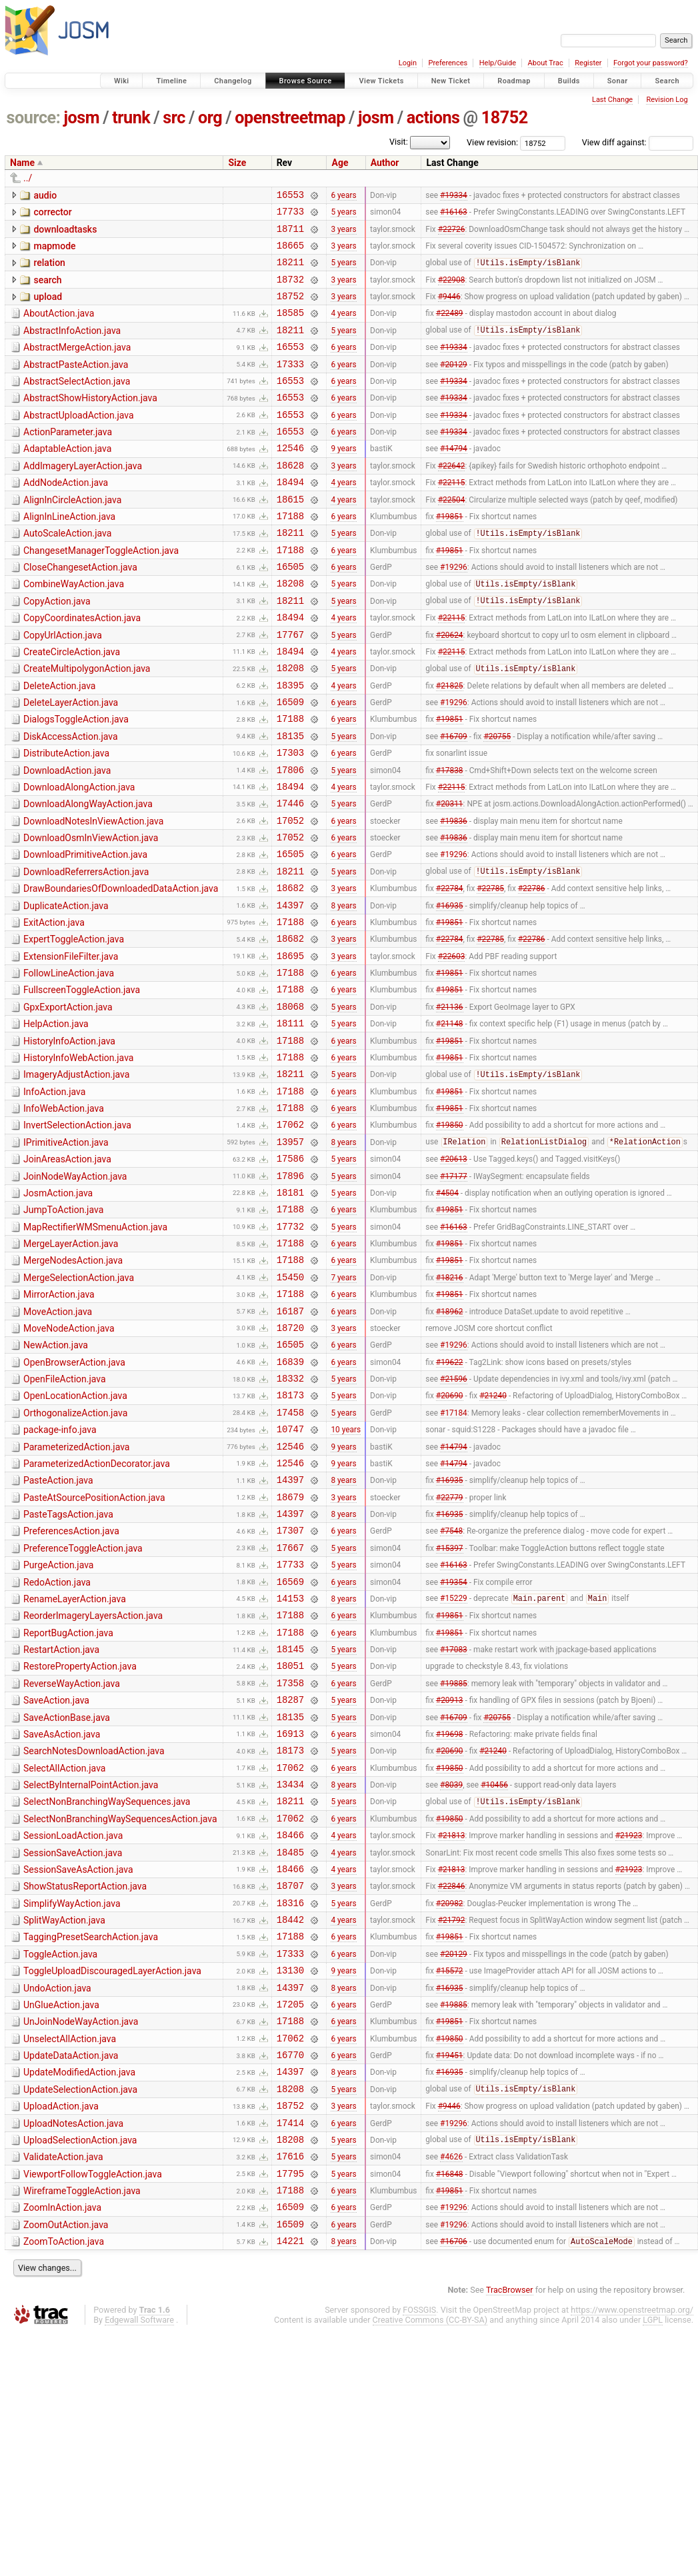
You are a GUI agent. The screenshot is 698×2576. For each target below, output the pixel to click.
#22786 (531, 971)
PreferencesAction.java (71, 1689)
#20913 (449, 1879)
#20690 (449, 1539)
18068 (290, 1104)
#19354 (453, 1747)
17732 (290, 1350)
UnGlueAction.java (61, 2218)
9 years (343, 480)
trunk (131, 117)
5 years (343, 215)
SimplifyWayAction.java (72, 2105)
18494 (290, 517)
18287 (290, 1879)
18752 (504, 117)
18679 (290, 1652)
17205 (290, 2219)
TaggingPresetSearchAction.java (90, 2142)
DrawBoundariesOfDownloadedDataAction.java (120, 970)
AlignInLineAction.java (69, 554)
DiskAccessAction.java (70, 800)
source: (34, 117)
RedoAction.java (57, 1746)
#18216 (449, 1406)
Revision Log (666, 99)
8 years (343, 990)
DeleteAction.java (59, 743)
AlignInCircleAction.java (72, 536)
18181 (290, 1312)
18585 (290, 328)
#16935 (449, 990)
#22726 (451, 234)
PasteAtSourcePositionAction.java (94, 1651)
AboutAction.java (58, 327)
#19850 (449, 1236)
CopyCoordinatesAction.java (82, 667)
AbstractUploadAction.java (78, 441)
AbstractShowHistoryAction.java (90, 422)
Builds (569, 81)
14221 (290, 2484)
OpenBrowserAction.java (74, 1500)
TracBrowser (509, 2534)
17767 (290, 688)
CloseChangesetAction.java (80, 611)
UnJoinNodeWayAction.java (80, 2237)
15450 (290, 1406)
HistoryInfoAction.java (69, 1141)
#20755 (497, 801)
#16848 (449, 2408)
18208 (290, 631)
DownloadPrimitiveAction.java (85, 932)
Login (408, 63)
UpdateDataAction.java (70, 2275)
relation (49, 270)
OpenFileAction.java (64, 1519)
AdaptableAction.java (67, 478)
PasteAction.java (58, 1632)
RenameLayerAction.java (74, 1765)
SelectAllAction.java (64, 1954)
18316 (290, 2106)
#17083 (453, 1823)
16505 (290, 612)
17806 (290, 839)
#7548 (451, 1690)
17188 (290, 555)
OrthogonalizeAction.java (75, 1557)
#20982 (449, 2106)
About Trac (545, 63)
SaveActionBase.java (66, 1897)
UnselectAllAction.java (69, 2256)
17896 (290, 1293)
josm (81, 117)
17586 (290, 1274)
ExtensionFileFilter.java (70, 1046)
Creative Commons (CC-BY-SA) (430, 2564)
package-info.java (60, 1575)
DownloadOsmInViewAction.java (90, 913)
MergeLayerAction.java (70, 1367)
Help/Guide (497, 63)
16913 (290, 1917)
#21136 (449, 1103)
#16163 (453, 215)
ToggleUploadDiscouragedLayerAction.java (112, 2180)
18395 (290, 744)
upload (47, 308)
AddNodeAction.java (65, 516)
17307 (290, 1690)
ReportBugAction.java (68, 1803)
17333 (290, 385)
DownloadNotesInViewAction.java (93, 895)
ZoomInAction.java (62, 2445)
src (174, 117)
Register (588, 63)
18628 (290, 499)
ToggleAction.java (60, 2162)
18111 (290, 1122)
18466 (290, 2030)
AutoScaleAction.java (67, 573)
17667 (290, 1709)
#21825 (449, 744)
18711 (290, 234)
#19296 (453, 612)
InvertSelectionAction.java (77, 1235)
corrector (52, 214)
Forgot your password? (650, 63)
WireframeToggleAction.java (82, 2426)
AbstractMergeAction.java (77, 365)
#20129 (453, 385)
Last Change (612, 99)
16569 (290, 1747)
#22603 (451, 1047)
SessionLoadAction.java (73, 2029)
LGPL (653, 2564)
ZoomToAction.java (63, 2483)
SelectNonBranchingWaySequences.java (106, 1991)
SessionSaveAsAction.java (78, 2067)
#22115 (451, 518)
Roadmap (514, 81)
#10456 (494, 1974)
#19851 (449, 555)
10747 (290, 1576)
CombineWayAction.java (73, 630)
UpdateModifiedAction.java (79, 2294)
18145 (290, 1822)
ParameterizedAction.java (76, 1595)
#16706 (453, 2485)
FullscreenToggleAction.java (81, 1083)
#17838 (449, 839)
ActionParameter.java (67, 460)
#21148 (449, 1123)
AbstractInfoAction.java (72, 346)
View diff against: (637, 142)
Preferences (447, 63)
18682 (290, 971)
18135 (290, 801)
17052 (290, 896)
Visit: (398, 142)
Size (237, 162)
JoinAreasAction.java (67, 1273)
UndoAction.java (57, 2200)
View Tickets (381, 81)
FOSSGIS (419, 2554)
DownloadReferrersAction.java (86, 951)
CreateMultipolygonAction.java (86, 724)
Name (22, 162)
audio (45, 195)
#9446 (449, 310)
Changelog (232, 81)
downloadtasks (65, 233)
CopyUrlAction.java (62, 687)
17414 (290, 2352)
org (210, 117)
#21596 (453, 1520)
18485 (290, 2049)
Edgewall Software (139, 2564)
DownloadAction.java (67, 838)
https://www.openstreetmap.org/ (632, 2554)
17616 (290, 2389)
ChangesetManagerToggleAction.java (101, 592)
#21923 (629, 2030)
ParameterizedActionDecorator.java (96, 1613)
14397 (290, 990)
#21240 (493, 1539)
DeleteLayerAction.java (70, 762)
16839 (290, 1501)
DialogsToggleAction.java (76, 781)
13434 (290, 1973)
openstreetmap (290, 117)
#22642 (451, 498)
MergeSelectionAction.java (78, 1405)
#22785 (490, 971)
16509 (290, 763)
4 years (343, 328)
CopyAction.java (57, 649)
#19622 (449, 1501)
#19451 (449, 2276)
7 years (343, 1406)
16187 (290, 1444)
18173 (290, 1538)
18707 (290, 2087)
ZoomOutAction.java (65, 2464)
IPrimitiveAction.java (66, 1254)
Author (385, 162)
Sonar (617, 81)
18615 (290, 537)
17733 (290, 215)
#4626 (451, 2390)
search (47, 290)
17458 (290, 1558)
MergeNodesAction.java (73, 1386)
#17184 (453, 1557)
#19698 (449, 1917)
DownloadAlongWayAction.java (88, 875)
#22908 (451, 290)
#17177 (453, 1293)
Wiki (121, 81)
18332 (290, 1520)
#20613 (453, 1274)
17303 (290, 820)
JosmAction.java (58, 1311)
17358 (290, 1860)
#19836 (453, 895)
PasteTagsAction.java (68, 1670)
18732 (290, 291)
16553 (290, 196)
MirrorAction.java (59, 1424)
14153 (290, 1766)
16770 (290, 2276)
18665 (290, 253)
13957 (290, 1255)
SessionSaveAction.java (72, 2048)
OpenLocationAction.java (75, 1537)
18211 (290, 271)
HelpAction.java (56, 1121)
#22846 (451, 2087)
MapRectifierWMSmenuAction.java (95, 1349)
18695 (290, 1047)
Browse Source (305, 81)
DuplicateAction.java (66, 989)
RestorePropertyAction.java (80, 1840)
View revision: (492, 142)
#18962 (449, 1444)
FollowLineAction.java (68, 1065)
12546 (290, 479)
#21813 (451, 2030)
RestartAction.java (61, 1821)
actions (433, 117)
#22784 (449, 971)
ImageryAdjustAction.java (76, 1178)
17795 (290, 2409)
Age (339, 162)
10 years (346, 1577)
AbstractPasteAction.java (75, 384)
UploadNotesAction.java (73, 2351)
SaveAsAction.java (61, 1916)
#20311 (449, 877)
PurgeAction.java (58, 1727)
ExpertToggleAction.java (73, 1027)
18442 (290, 2125)
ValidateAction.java (63, 2388)
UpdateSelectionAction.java (80, 2313)
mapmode (54, 252)
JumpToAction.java (63, 1329)
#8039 (451, 1974)
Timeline (171, 81)
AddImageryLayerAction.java (82, 498)
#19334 (453, 196)
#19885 (453, 1860)
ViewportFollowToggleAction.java (92, 2408)
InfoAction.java (54, 1197)
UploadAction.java (61, 2332)
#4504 (447, 1311)
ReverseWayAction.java (71, 1859)
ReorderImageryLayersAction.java (93, 1783)
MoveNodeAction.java (69, 1462)
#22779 (449, 1652)
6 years (343, 196)
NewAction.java (55, 1481)
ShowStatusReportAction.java (85, 2086)
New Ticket (451, 81)
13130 (290, 2181)
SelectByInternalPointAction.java (90, 1972)
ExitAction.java (54, 1008)
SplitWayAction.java (64, 2124)
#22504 (451, 536)
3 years (343, 234)
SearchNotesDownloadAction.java (94, 1935)
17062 (290, 1236)
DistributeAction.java (66, 819)
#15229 (453, 1766)
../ (27, 178)
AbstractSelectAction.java (76, 403)
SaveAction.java (56, 1878)
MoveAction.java (57, 1443)
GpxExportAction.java (68, 1103)
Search (667, 81)
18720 (290, 1463)
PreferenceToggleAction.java (83, 1708)
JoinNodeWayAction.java (75, 1292)
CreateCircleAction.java (71, 705)
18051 (290, 1841)
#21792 (451, 2125)
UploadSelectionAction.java (80, 2370)
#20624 (449, 687)
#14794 (453, 480)
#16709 (453, 801)
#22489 (449, 328)
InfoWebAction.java (63, 1216)
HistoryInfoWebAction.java (78, 1159)
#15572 (449, 2182)
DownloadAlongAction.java (79, 857)
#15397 (449, 1709)
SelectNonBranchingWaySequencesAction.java (120, 2010)
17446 (290, 876)
